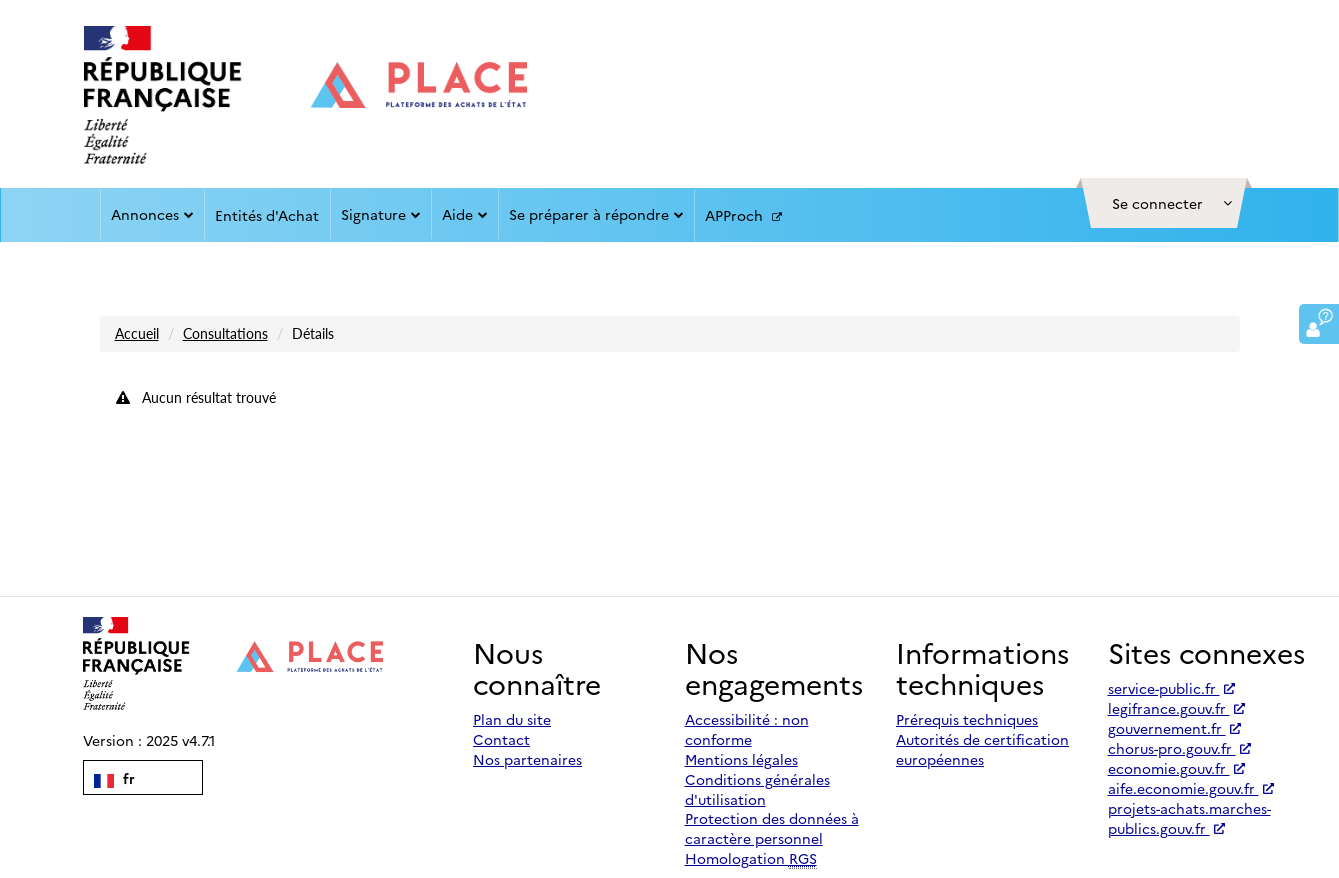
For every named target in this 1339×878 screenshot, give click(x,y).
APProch (743, 216)
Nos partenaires (527, 759)
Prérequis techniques (967, 719)
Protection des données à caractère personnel (772, 828)
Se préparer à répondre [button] (596, 214)
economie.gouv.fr (1176, 768)
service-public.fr (1171, 688)
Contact (501, 739)
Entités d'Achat (267, 215)
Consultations (225, 333)
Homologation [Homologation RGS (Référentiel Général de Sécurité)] (751, 858)
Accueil (137, 333)
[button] (1164, 203)
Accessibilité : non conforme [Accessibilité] (747, 729)
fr (114, 778)
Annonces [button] (152, 214)
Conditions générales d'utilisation (757, 789)
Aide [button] (465, 214)
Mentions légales (741, 759)
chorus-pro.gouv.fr (1179, 748)
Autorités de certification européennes (982, 749)
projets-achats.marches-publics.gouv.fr (1189, 818)
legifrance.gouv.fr (1176, 708)
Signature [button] (381, 214)
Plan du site (512, 719)
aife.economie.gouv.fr (1191, 788)
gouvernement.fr (1174, 728)
